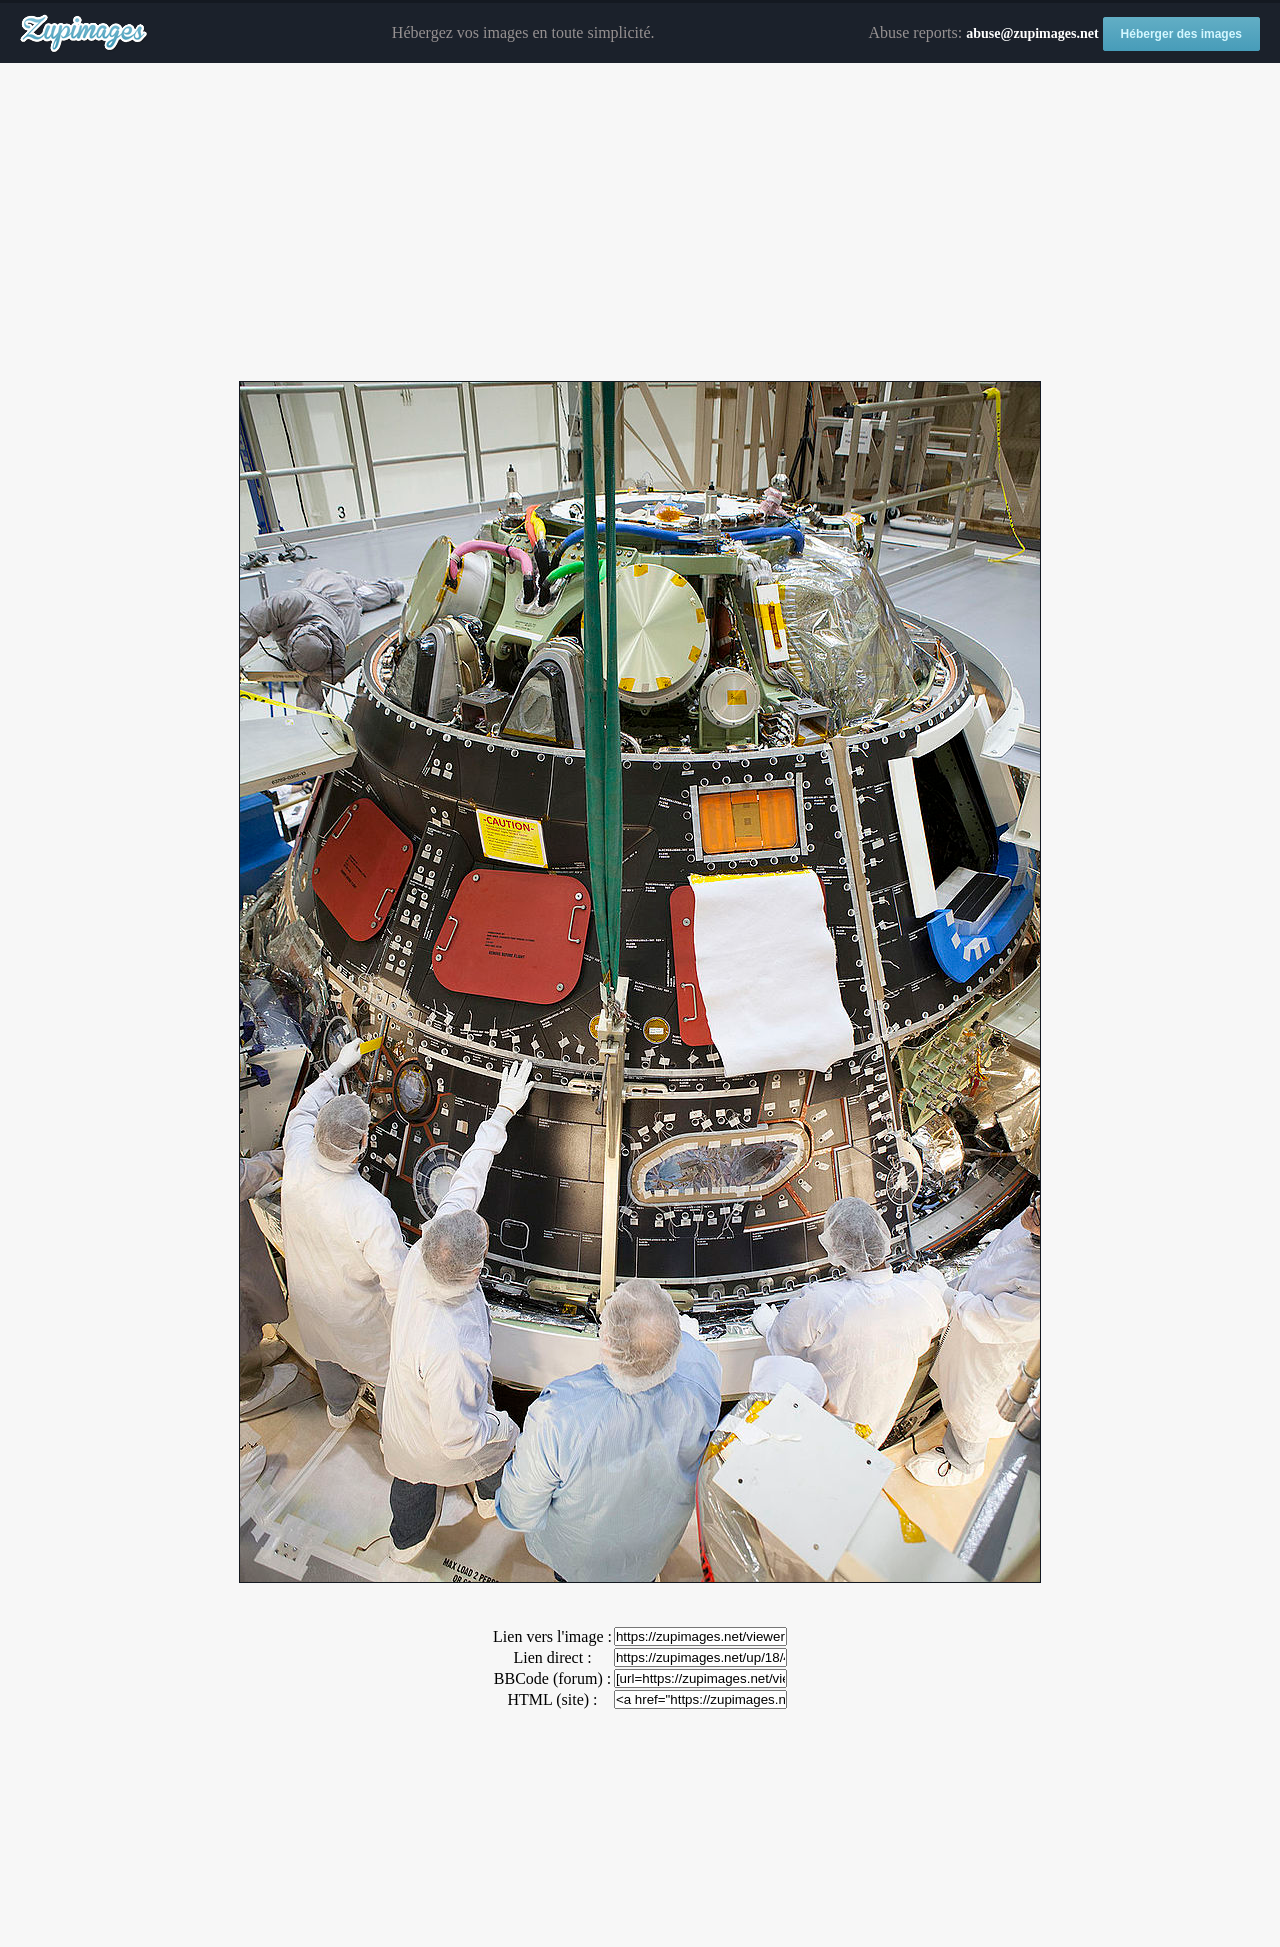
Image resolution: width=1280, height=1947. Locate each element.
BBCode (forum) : (552, 1678)
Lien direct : (552, 1657)
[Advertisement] (640, 223)
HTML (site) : (552, 1699)
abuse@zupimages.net (1032, 33)
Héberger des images (1181, 34)
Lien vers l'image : (552, 1636)
